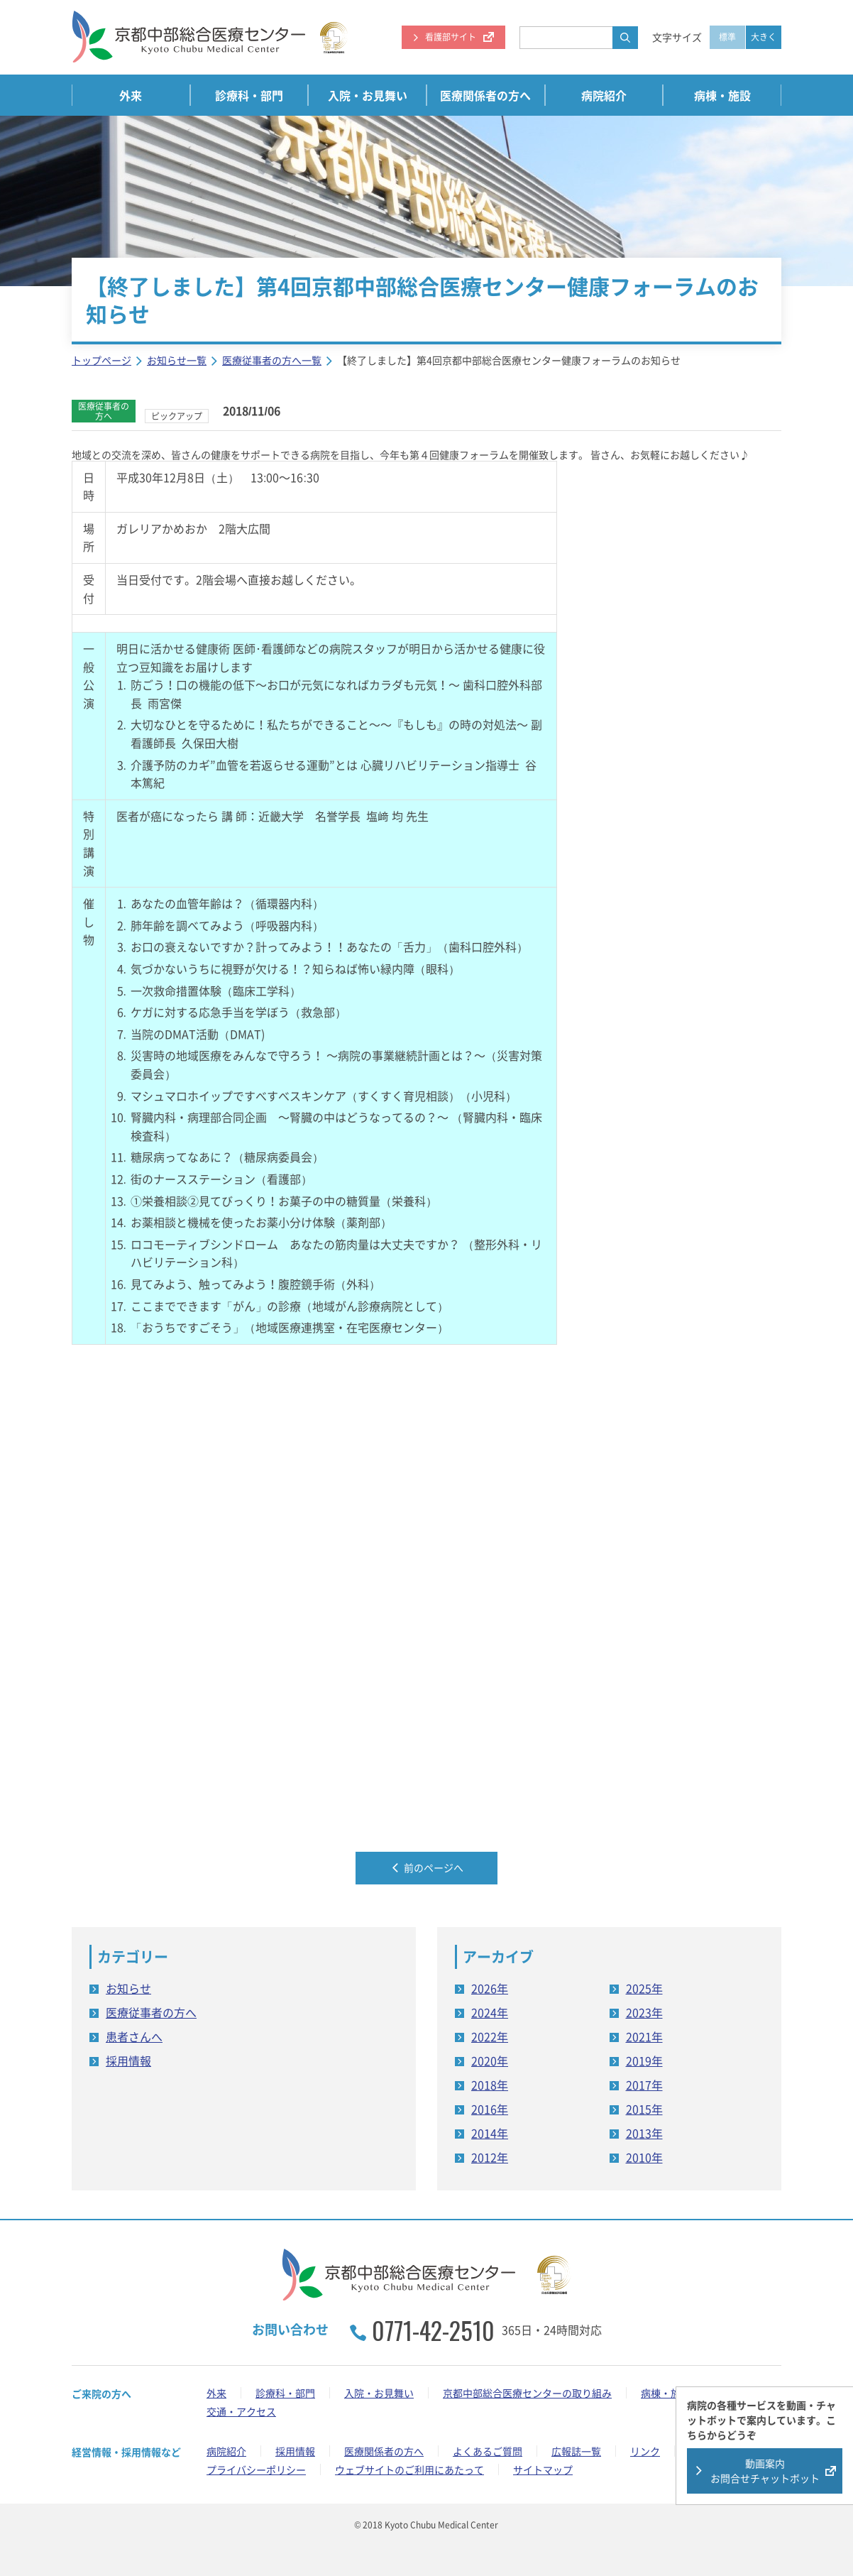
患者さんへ (134, 2035)
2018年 (489, 2083)
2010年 (644, 2156)
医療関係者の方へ (485, 95)
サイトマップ (543, 2469)
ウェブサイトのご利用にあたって (409, 2469)
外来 (130, 95)
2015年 (644, 2108)
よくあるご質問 (487, 2451)
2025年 (644, 1987)
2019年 (644, 2059)
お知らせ (128, 1987)
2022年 (489, 2035)
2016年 (489, 2108)
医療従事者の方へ (151, 2011)
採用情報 (128, 2059)
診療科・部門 (249, 95)
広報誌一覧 (576, 2451)
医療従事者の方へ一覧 (271, 360)
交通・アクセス (241, 2411)
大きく (763, 37)
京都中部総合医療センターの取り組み (527, 2393)
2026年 (489, 1987)
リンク (645, 2451)
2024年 (489, 2011)
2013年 (644, 2132)
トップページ (101, 360)
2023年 (644, 2011)
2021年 (644, 2035)
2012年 (489, 2156)
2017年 (644, 2083)
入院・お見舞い (367, 95)
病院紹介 (604, 95)
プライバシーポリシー (256, 2469)
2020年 (489, 2059)
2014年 (489, 2132)
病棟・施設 (722, 95)
